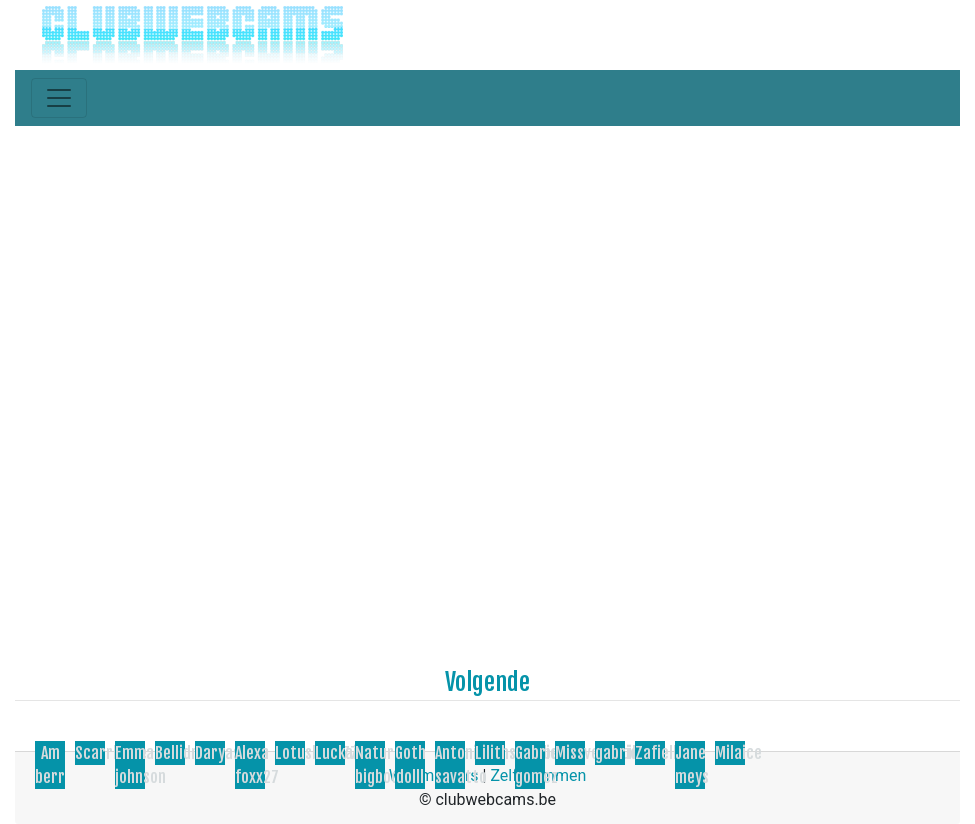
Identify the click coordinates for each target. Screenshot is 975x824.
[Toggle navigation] (59, 98)
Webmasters (434, 775)
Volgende (487, 682)
